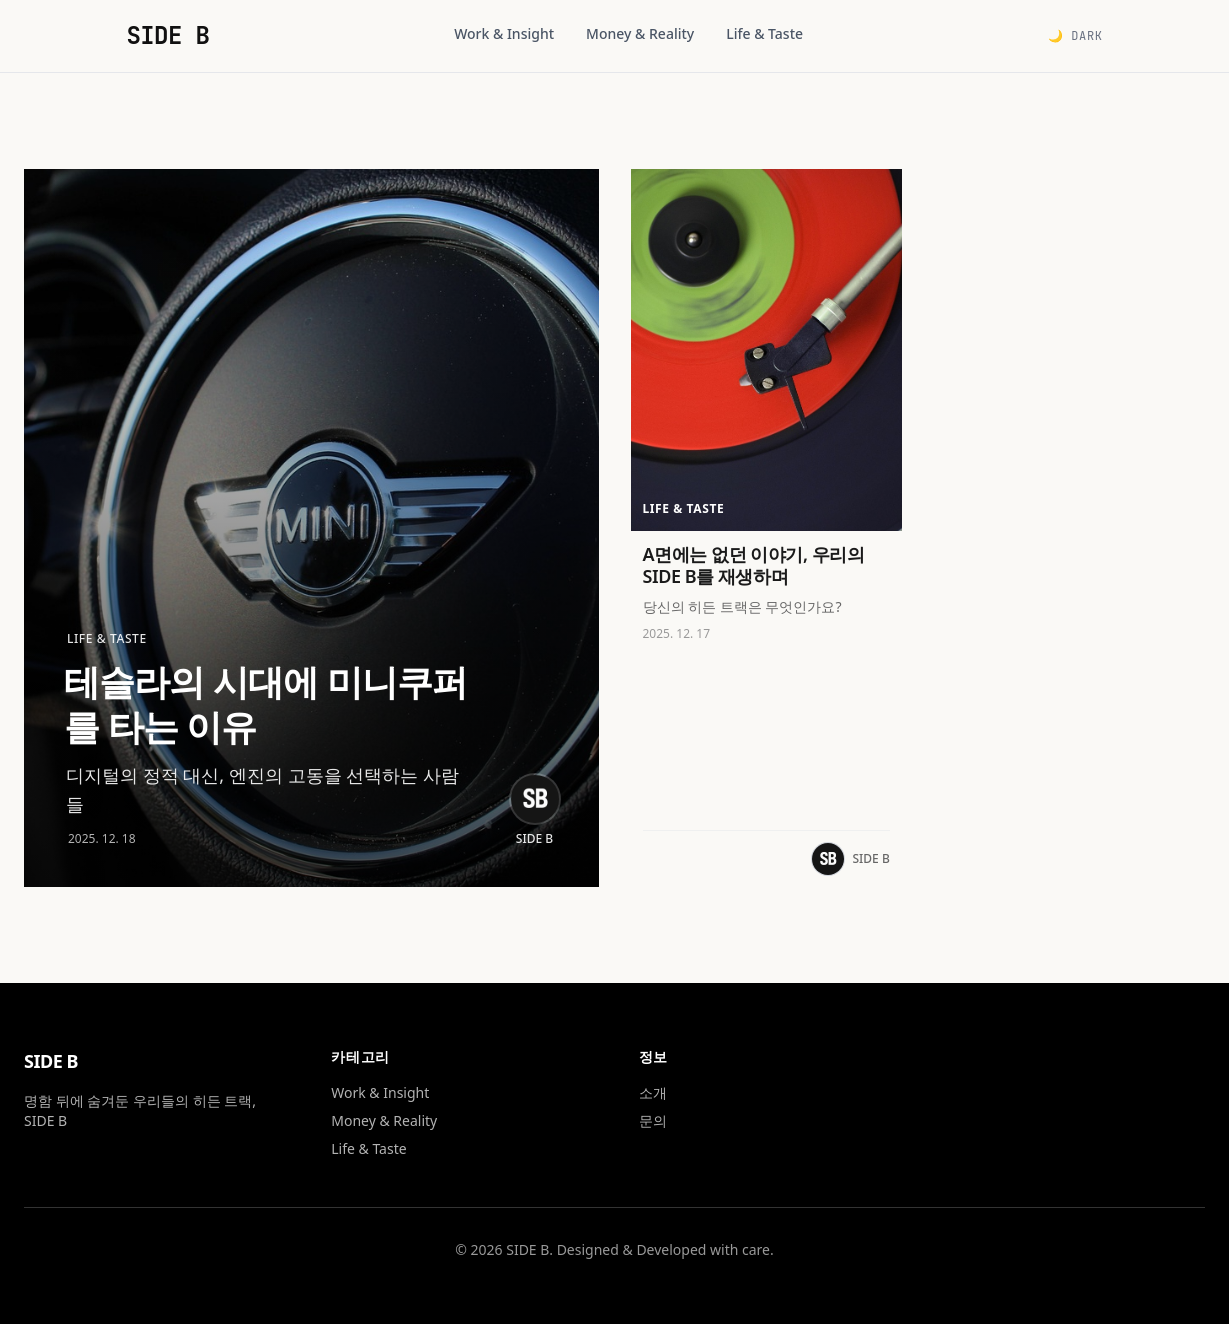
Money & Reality (640, 33)
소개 (653, 1092)
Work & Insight (504, 33)
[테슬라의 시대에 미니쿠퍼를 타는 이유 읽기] (311, 528)
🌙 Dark (1075, 36)
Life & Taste (764, 33)
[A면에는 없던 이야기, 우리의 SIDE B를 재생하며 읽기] (766, 528)
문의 (653, 1120)
